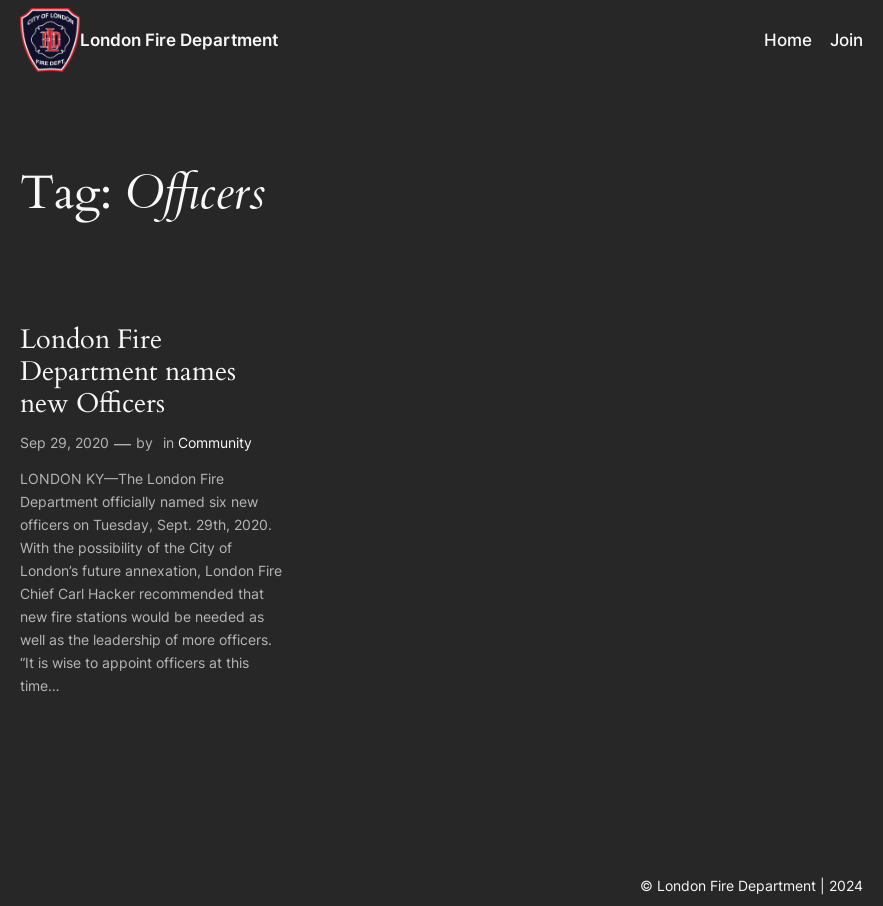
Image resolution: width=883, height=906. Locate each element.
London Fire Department (179, 39)
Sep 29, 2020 (64, 442)
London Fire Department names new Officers (128, 373)
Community (215, 442)
